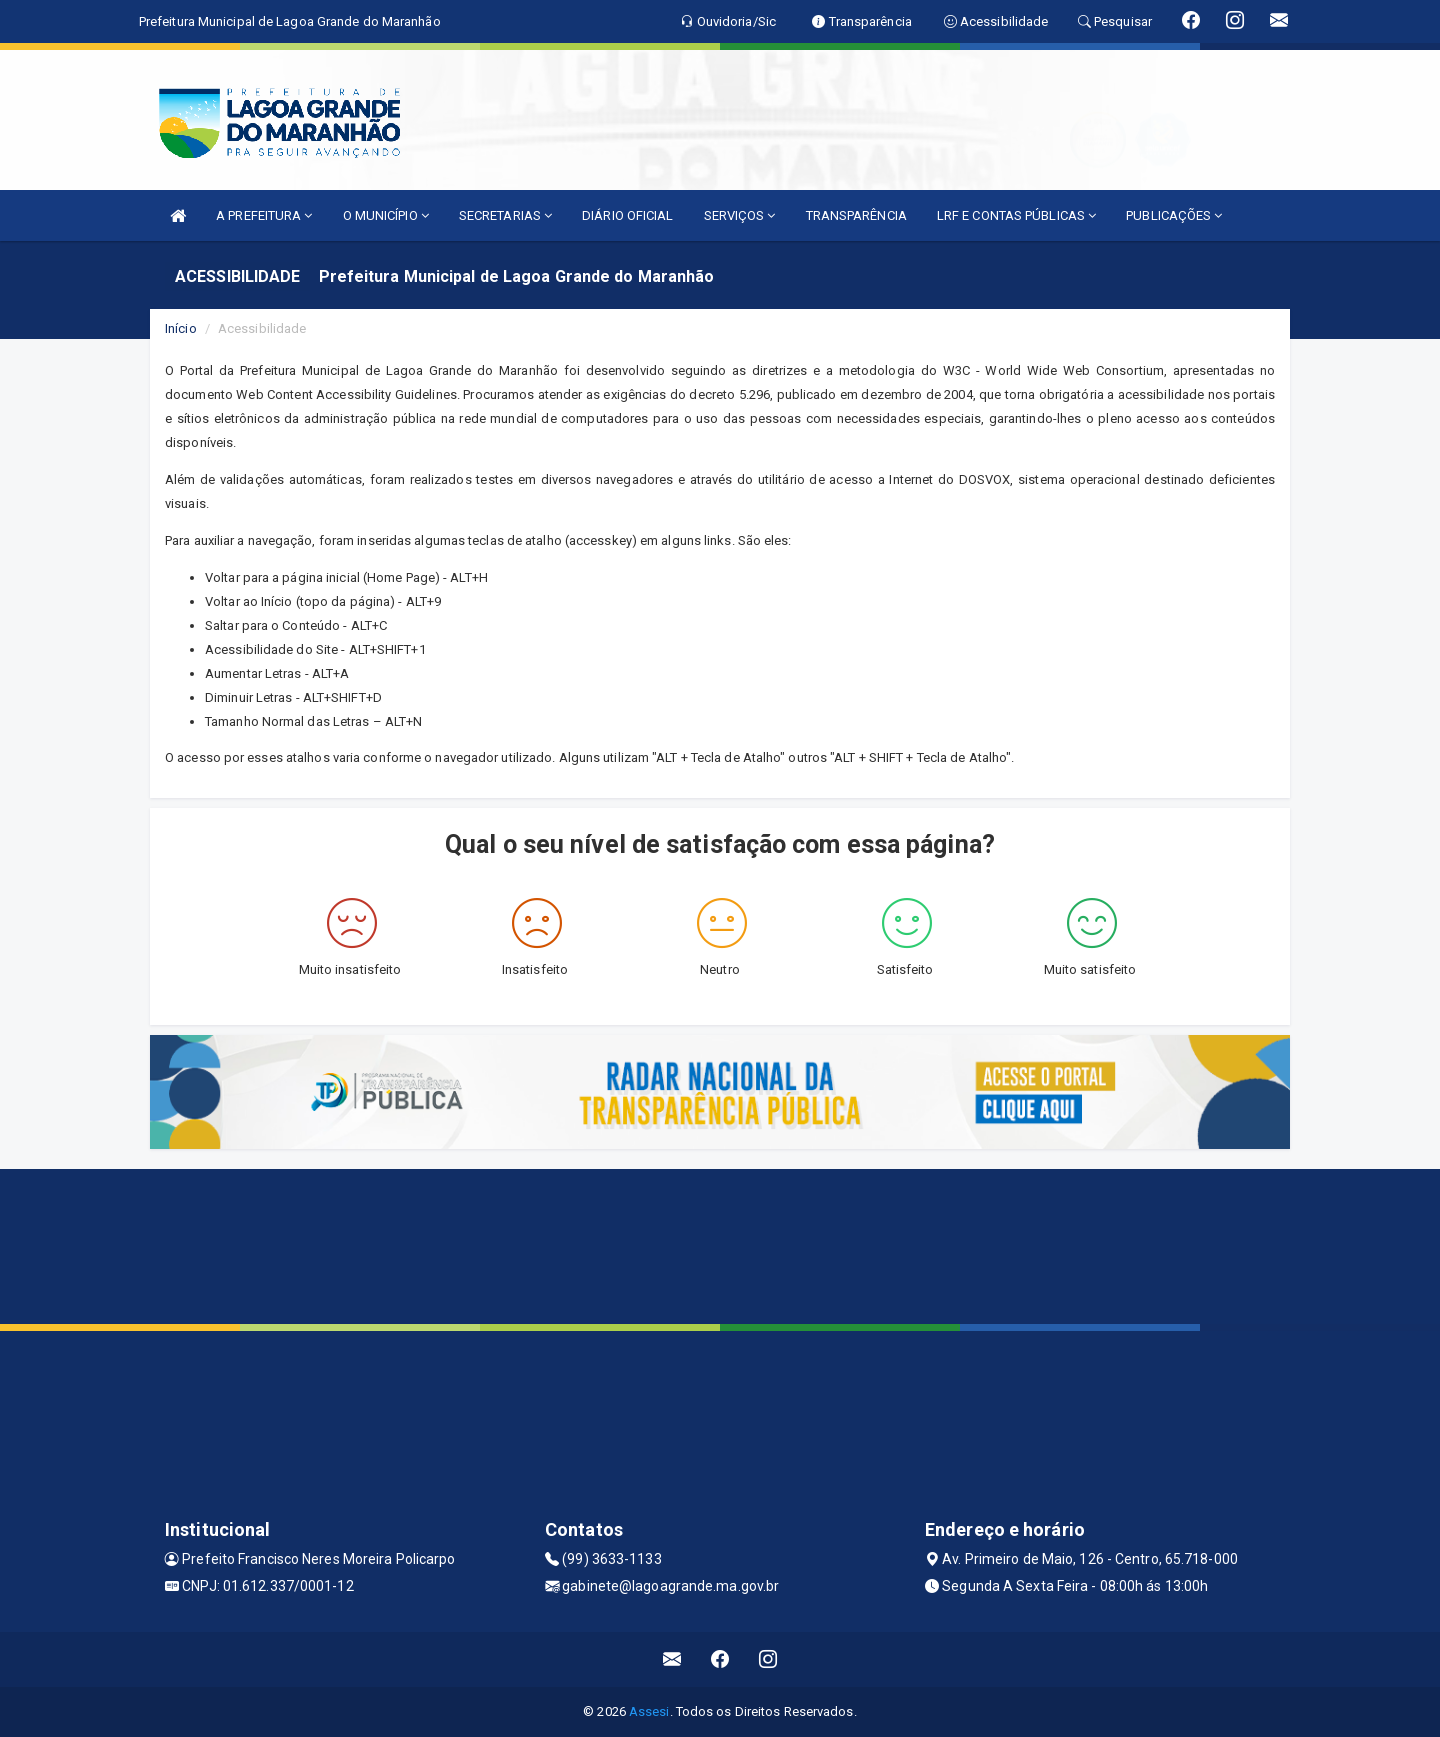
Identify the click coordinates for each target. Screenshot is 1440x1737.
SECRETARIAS (505, 215)
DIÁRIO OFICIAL (627, 215)
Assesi (649, 1711)
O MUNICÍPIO (386, 215)
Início (181, 328)
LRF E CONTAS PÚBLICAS (1016, 215)
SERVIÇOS (740, 215)
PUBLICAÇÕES (1174, 215)
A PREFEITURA (264, 215)
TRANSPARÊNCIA (856, 215)
